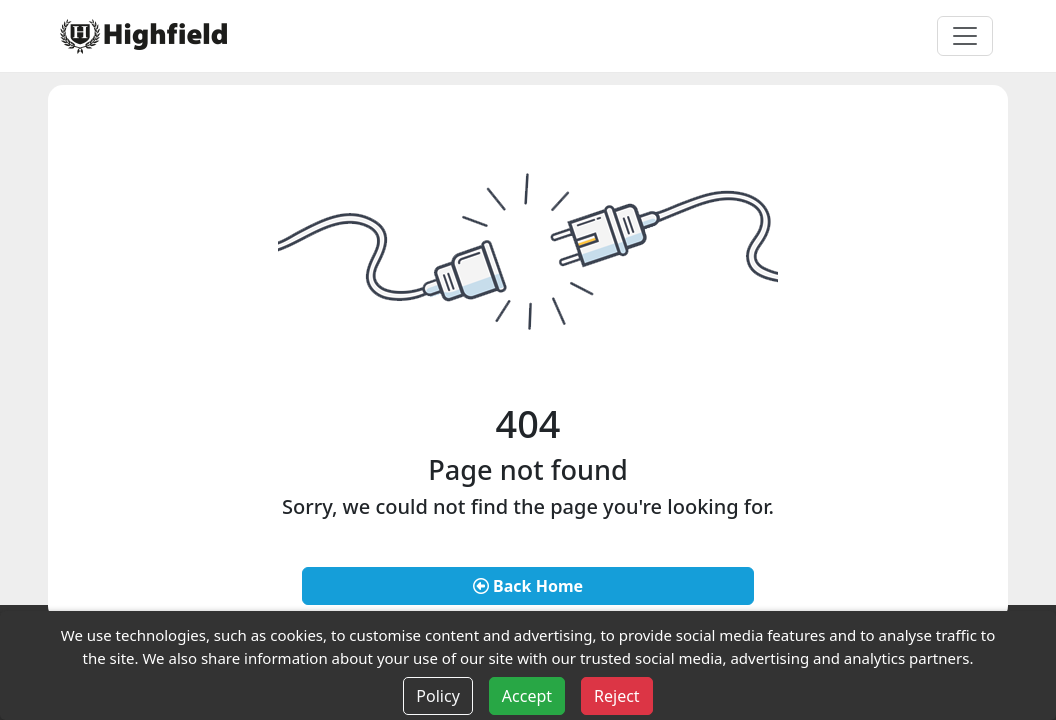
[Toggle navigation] (965, 36)
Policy (437, 696)
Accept (527, 696)
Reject (617, 696)
